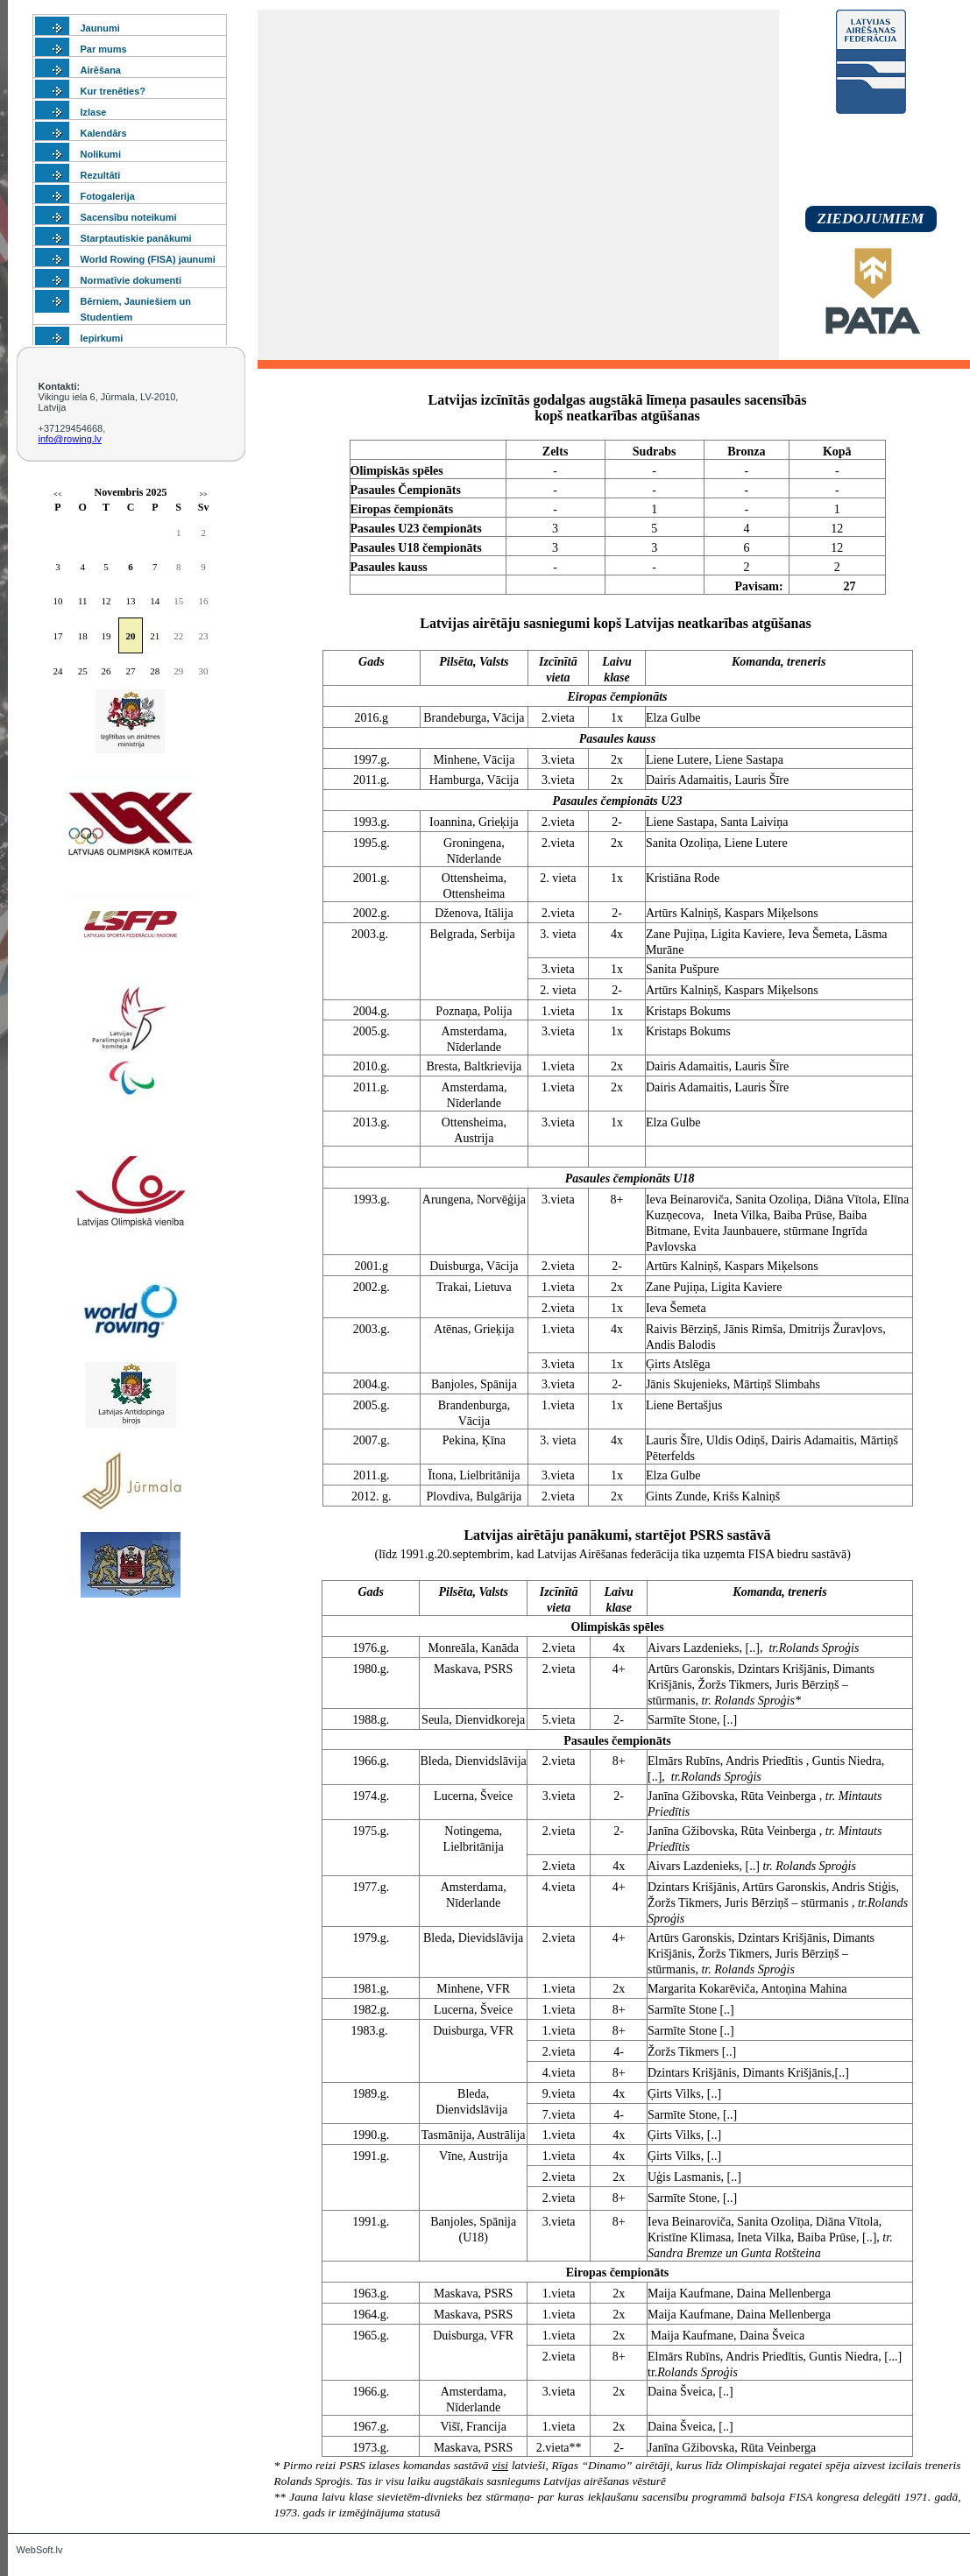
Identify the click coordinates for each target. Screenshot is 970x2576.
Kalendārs (104, 133)
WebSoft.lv (40, 2549)
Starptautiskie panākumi (136, 238)
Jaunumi (100, 28)
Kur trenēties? (113, 91)
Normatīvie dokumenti (131, 280)
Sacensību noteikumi (129, 217)
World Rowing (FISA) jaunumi (148, 259)
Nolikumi (101, 154)
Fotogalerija (108, 196)
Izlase (94, 112)
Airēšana (101, 70)
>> (204, 494)
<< (57, 494)
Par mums (104, 49)
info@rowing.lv (70, 439)
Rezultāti (101, 175)
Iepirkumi (102, 338)
